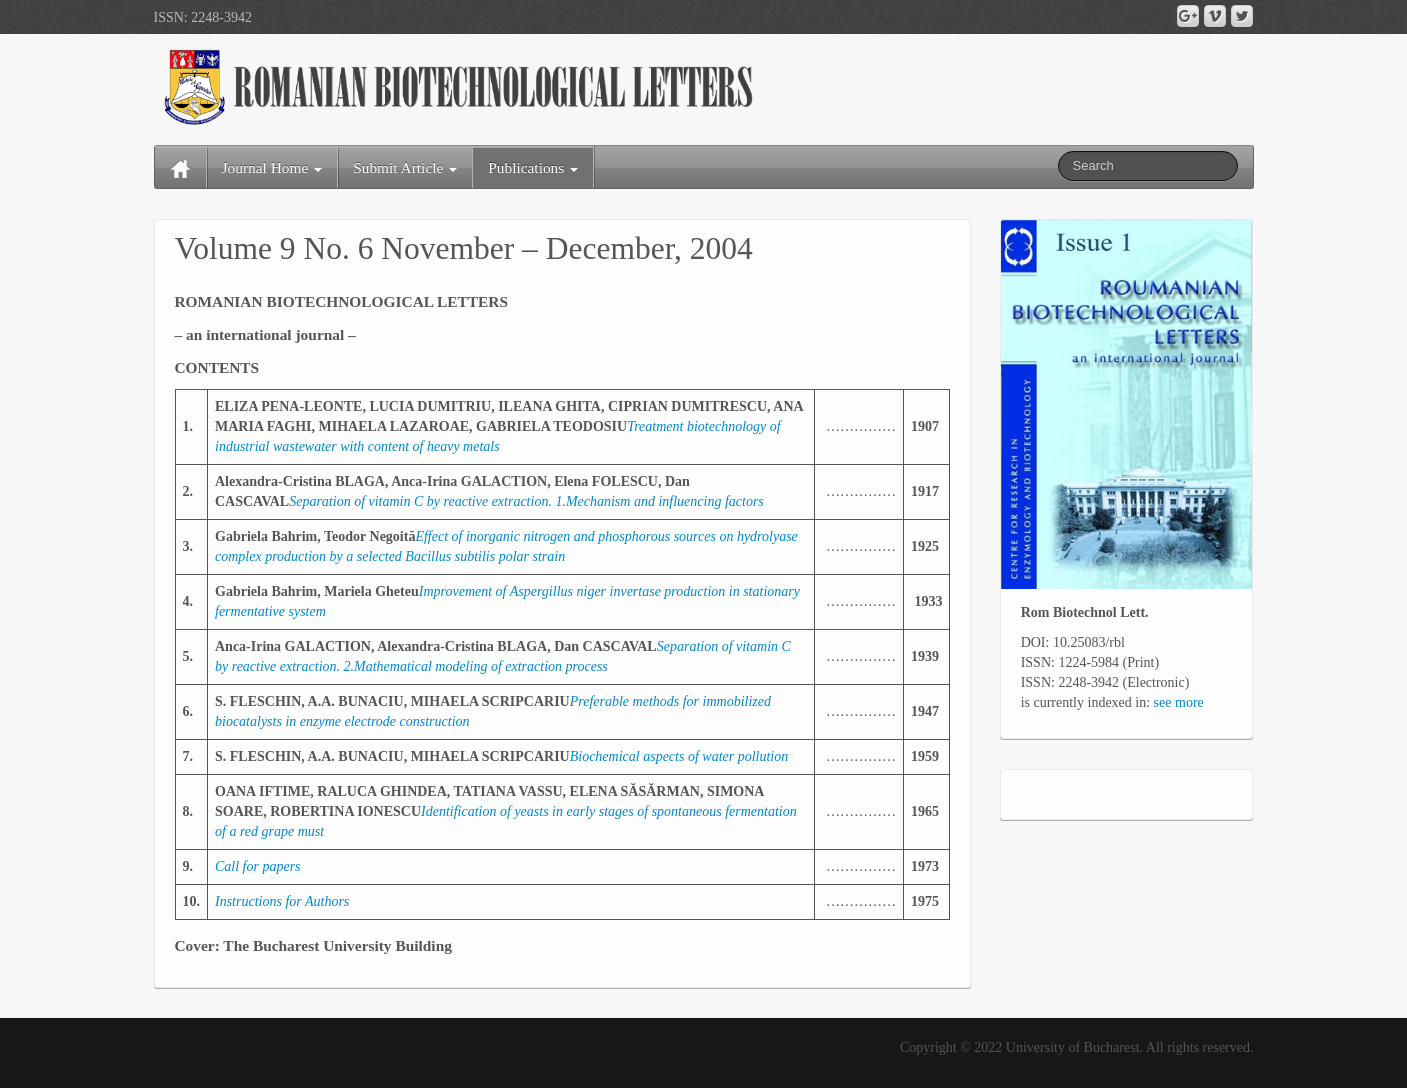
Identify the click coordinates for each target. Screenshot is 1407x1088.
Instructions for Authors (282, 901)
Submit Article (405, 167)
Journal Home (272, 167)
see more (1179, 702)
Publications (533, 167)
